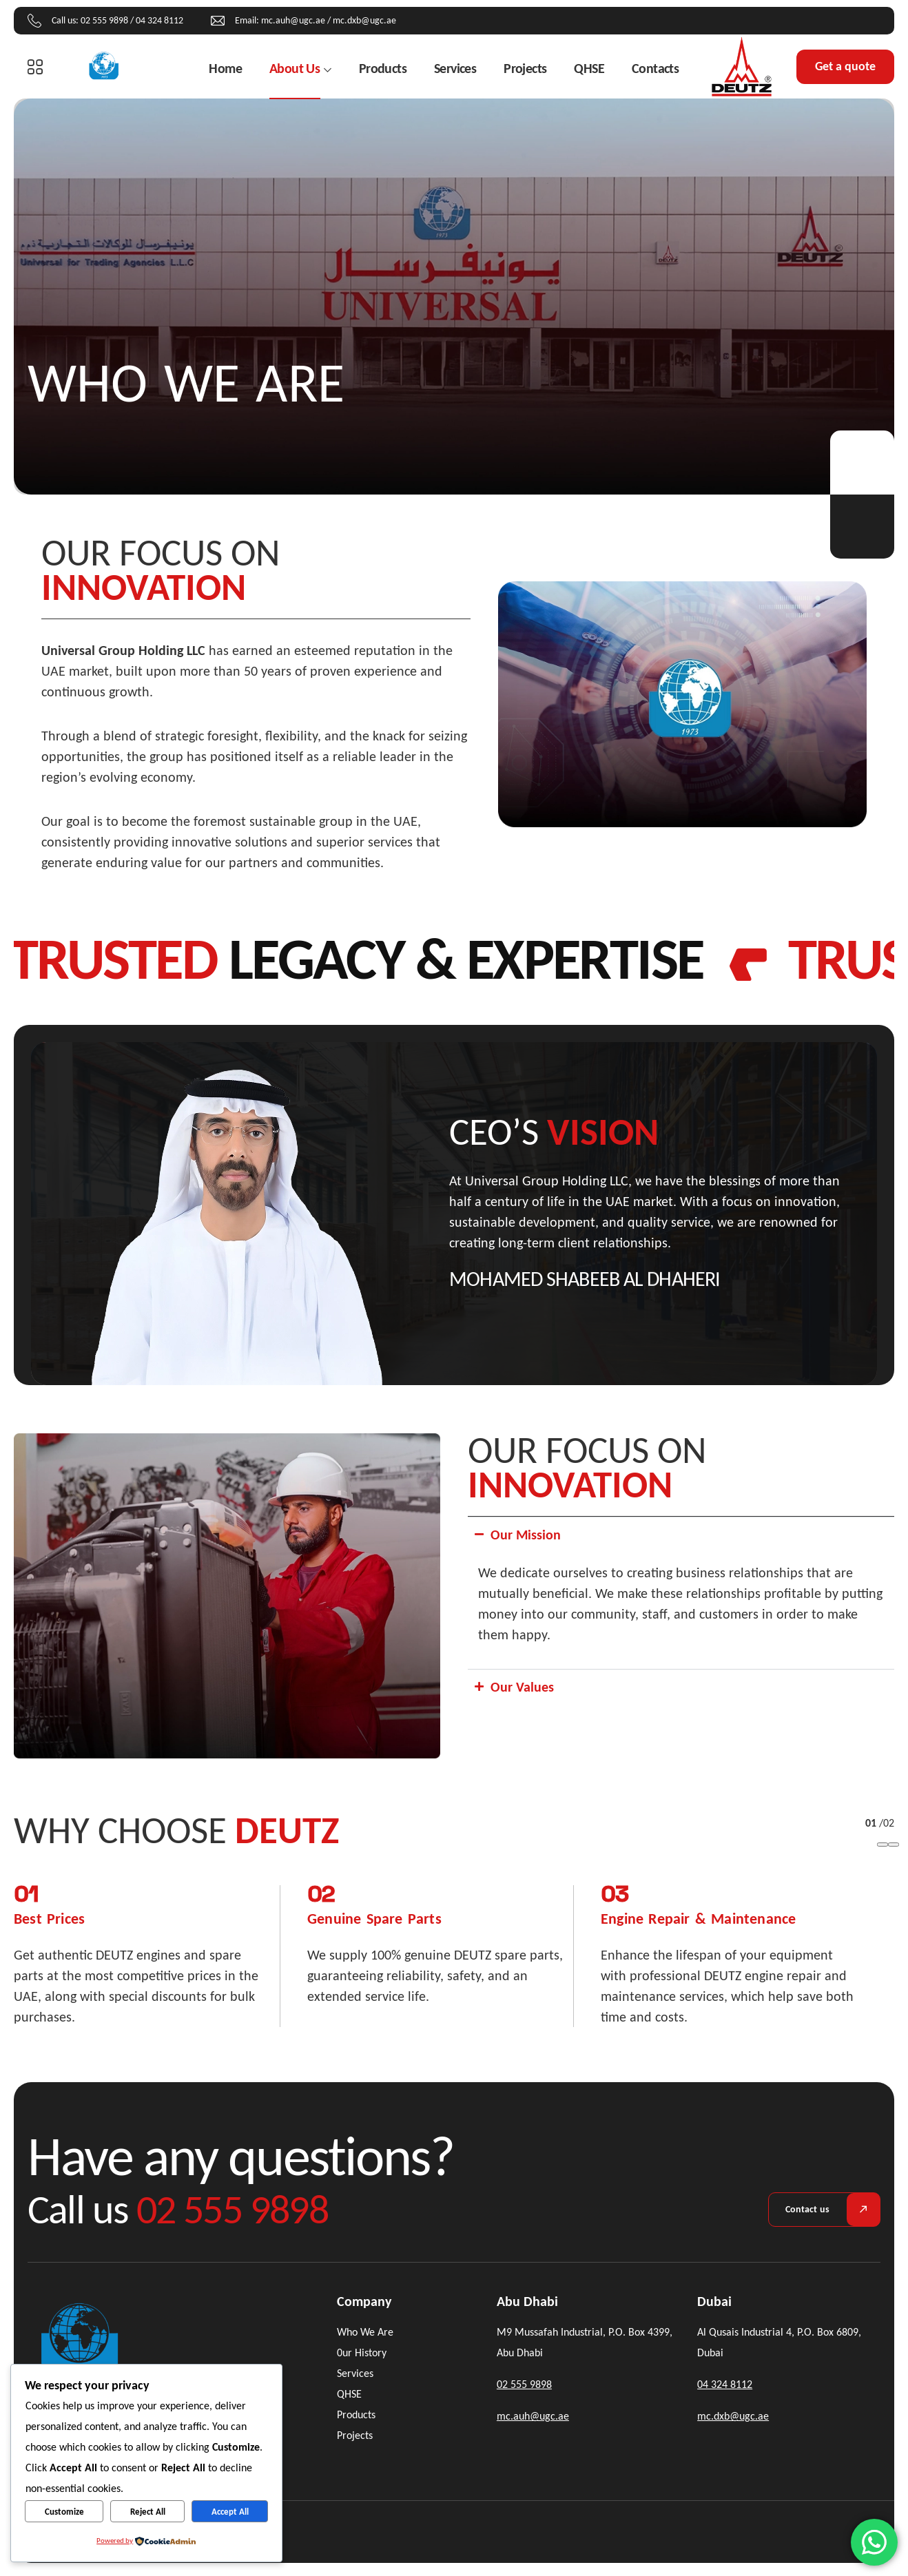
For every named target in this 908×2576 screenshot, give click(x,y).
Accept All (230, 2511)
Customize (64, 2511)
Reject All (147, 2511)
